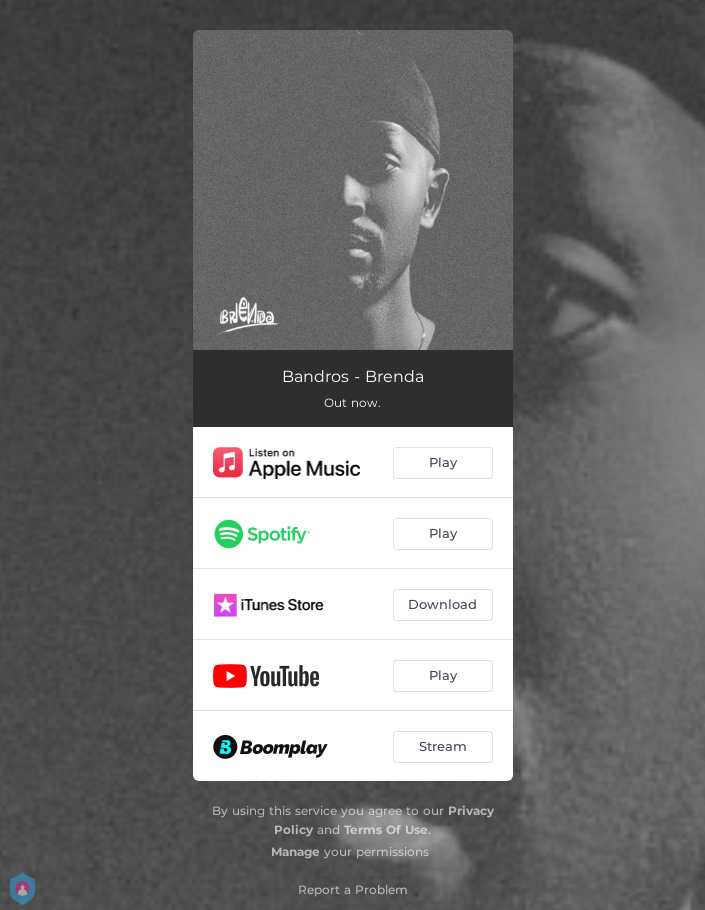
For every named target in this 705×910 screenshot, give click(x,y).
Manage (295, 851)
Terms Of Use (386, 829)
